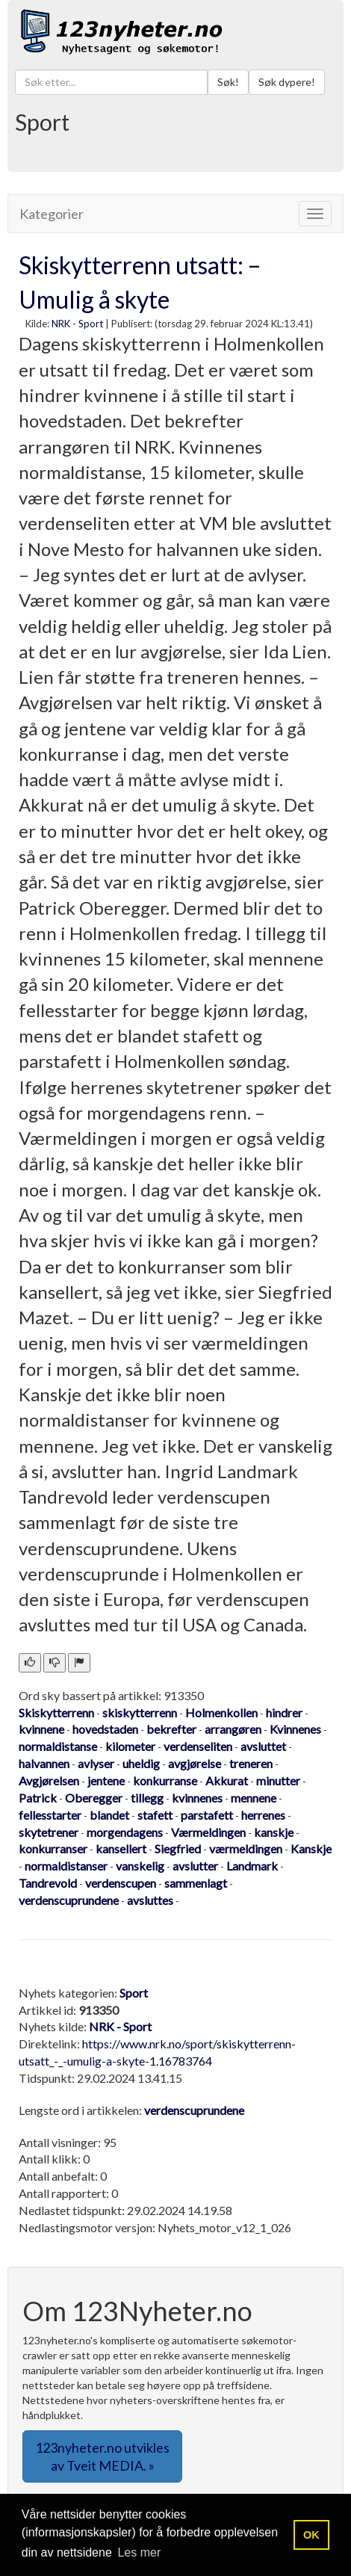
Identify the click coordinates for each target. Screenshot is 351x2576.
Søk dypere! (286, 81)
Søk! (228, 81)
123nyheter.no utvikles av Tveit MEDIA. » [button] (102, 2456)
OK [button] (311, 2535)
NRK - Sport (77, 324)
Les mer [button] (139, 2552)
